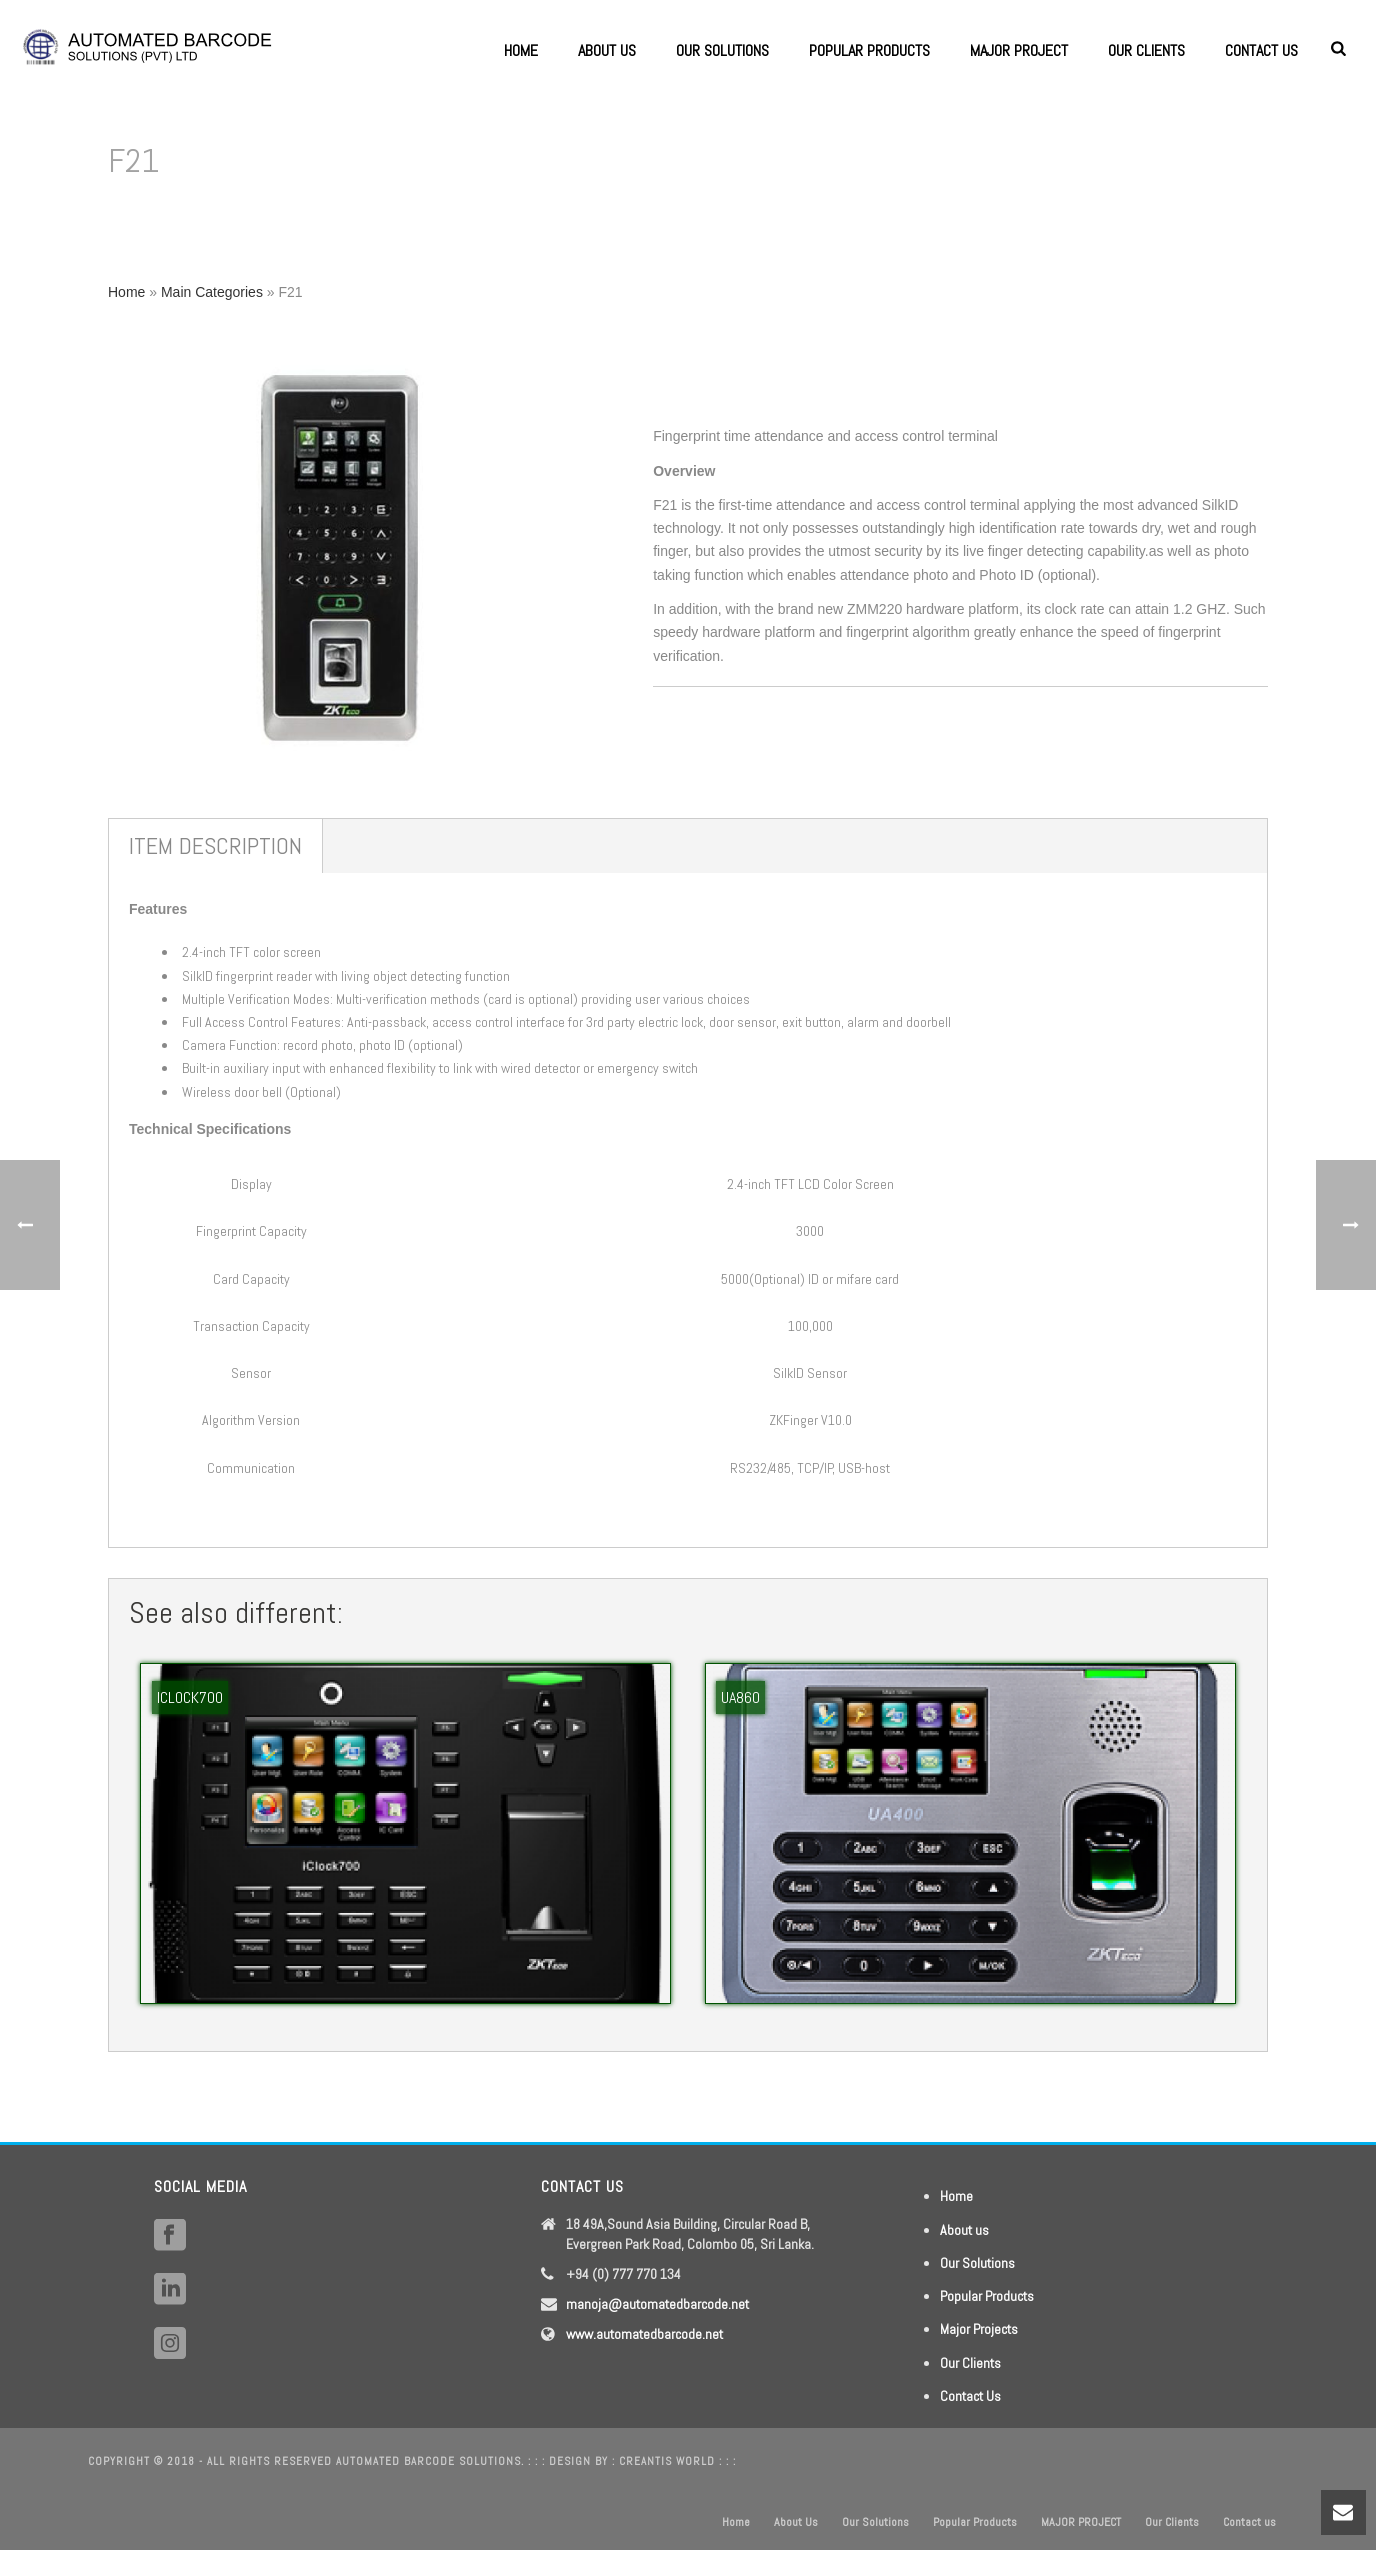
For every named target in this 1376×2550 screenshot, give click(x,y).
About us (964, 2230)
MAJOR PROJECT (1019, 50)
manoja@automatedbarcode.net (657, 2304)
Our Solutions (722, 50)
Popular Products (869, 50)
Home (521, 50)
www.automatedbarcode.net (644, 2334)
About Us (607, 50)
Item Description (215, 845)
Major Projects (979, 2329)
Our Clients (1146, 50)
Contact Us (970, 2396)
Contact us (1261, 50)
